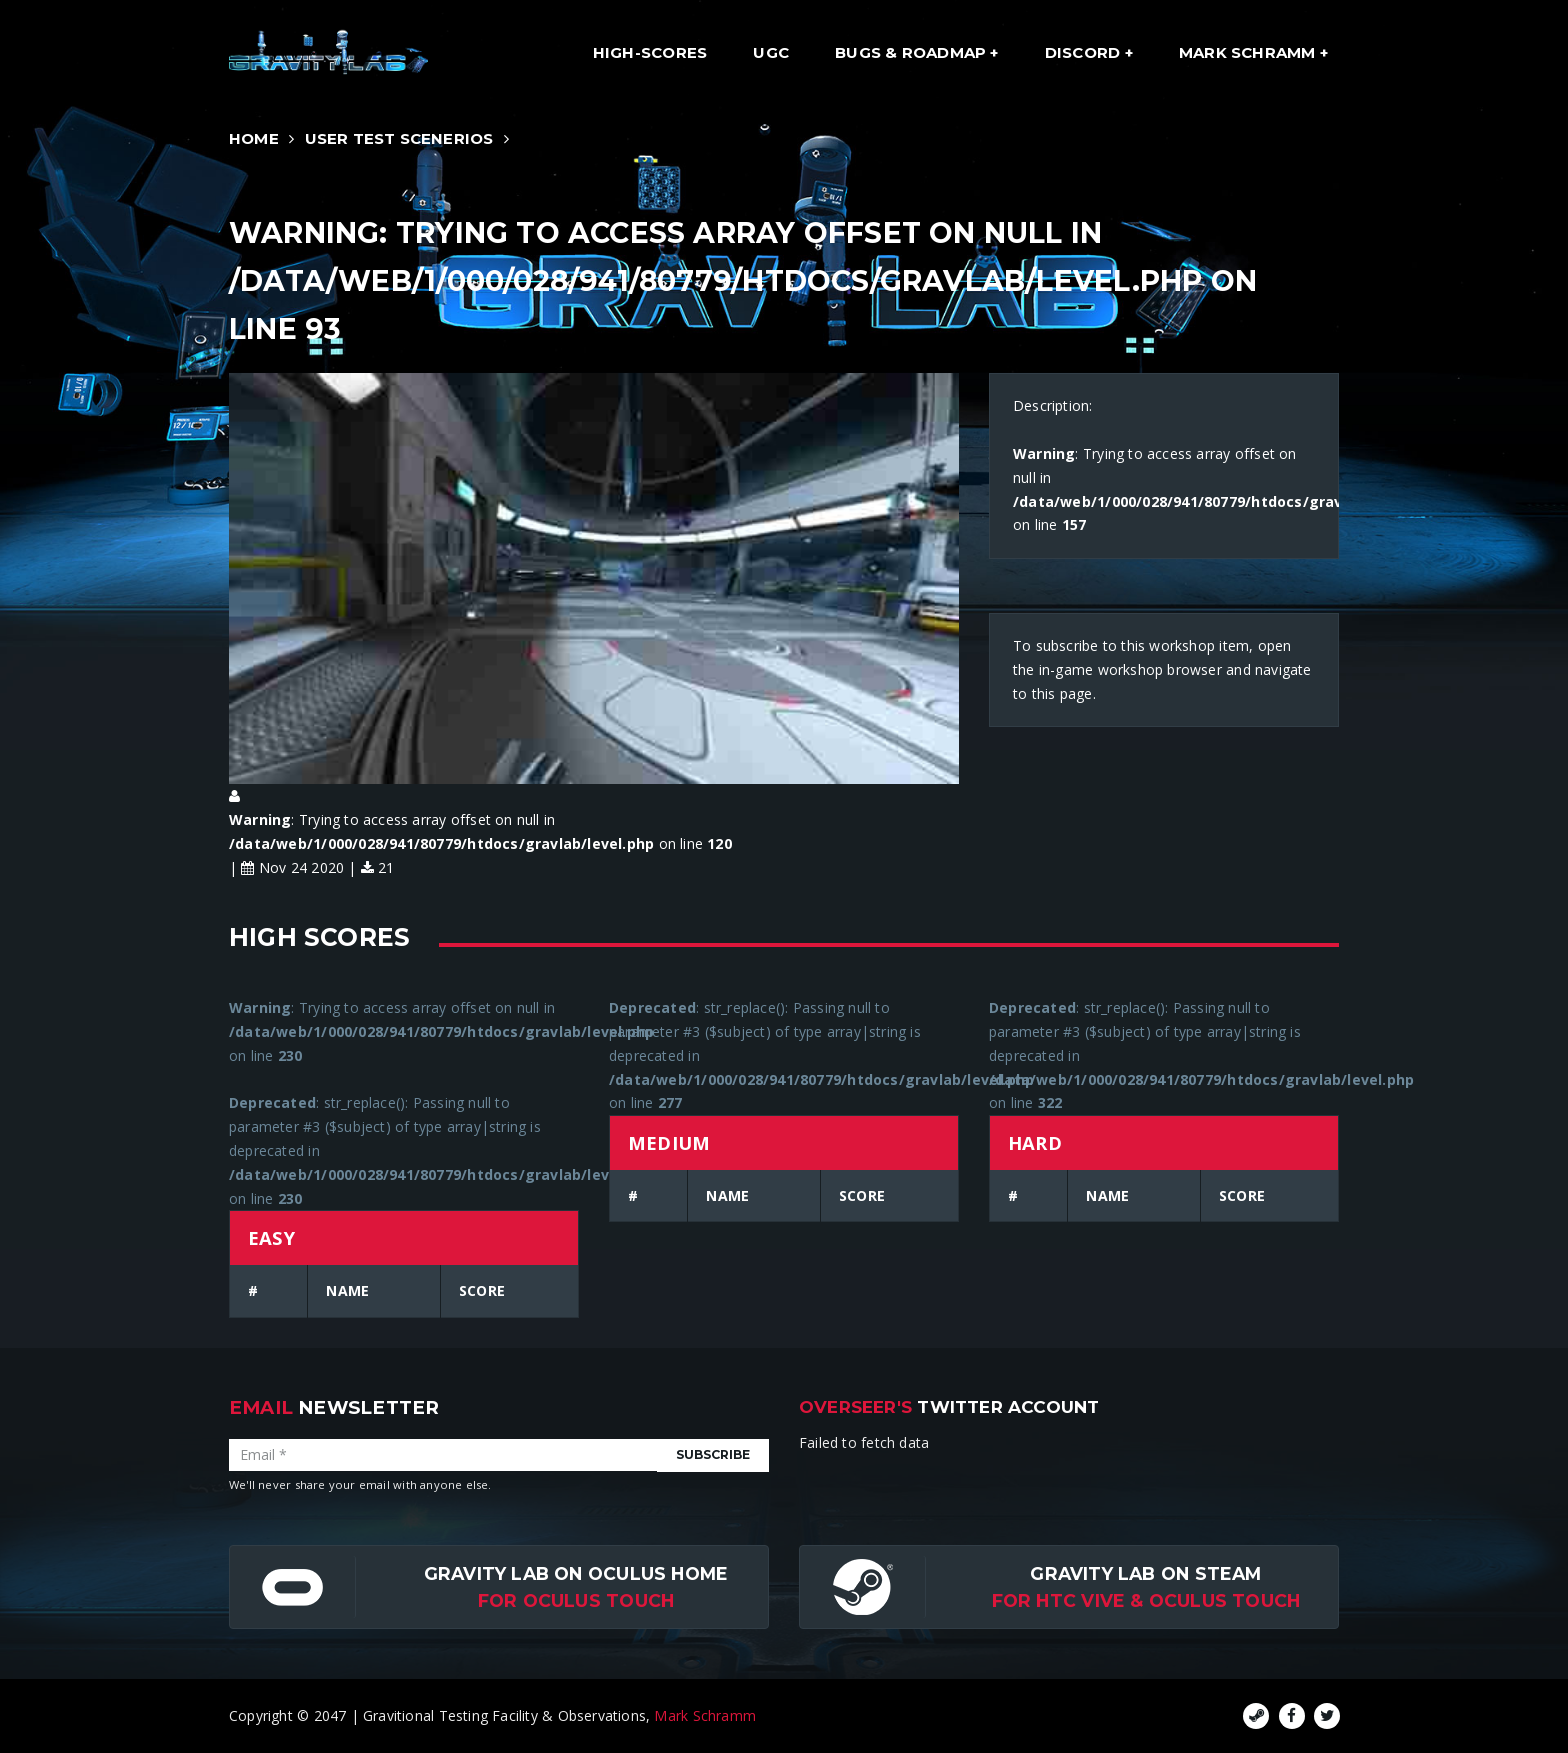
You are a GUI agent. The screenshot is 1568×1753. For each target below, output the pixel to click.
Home (254, 138)
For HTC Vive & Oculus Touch (1146, 1600)
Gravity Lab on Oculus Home (576, 1573)
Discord (1085, 52)
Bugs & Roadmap (912, 52)
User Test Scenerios (399, 138)
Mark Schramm (1249, 52)
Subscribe (713, 1454)
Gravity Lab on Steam (1145, 1573)
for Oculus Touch (576, 1600)
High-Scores (650, 52)
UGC (771, 52)
